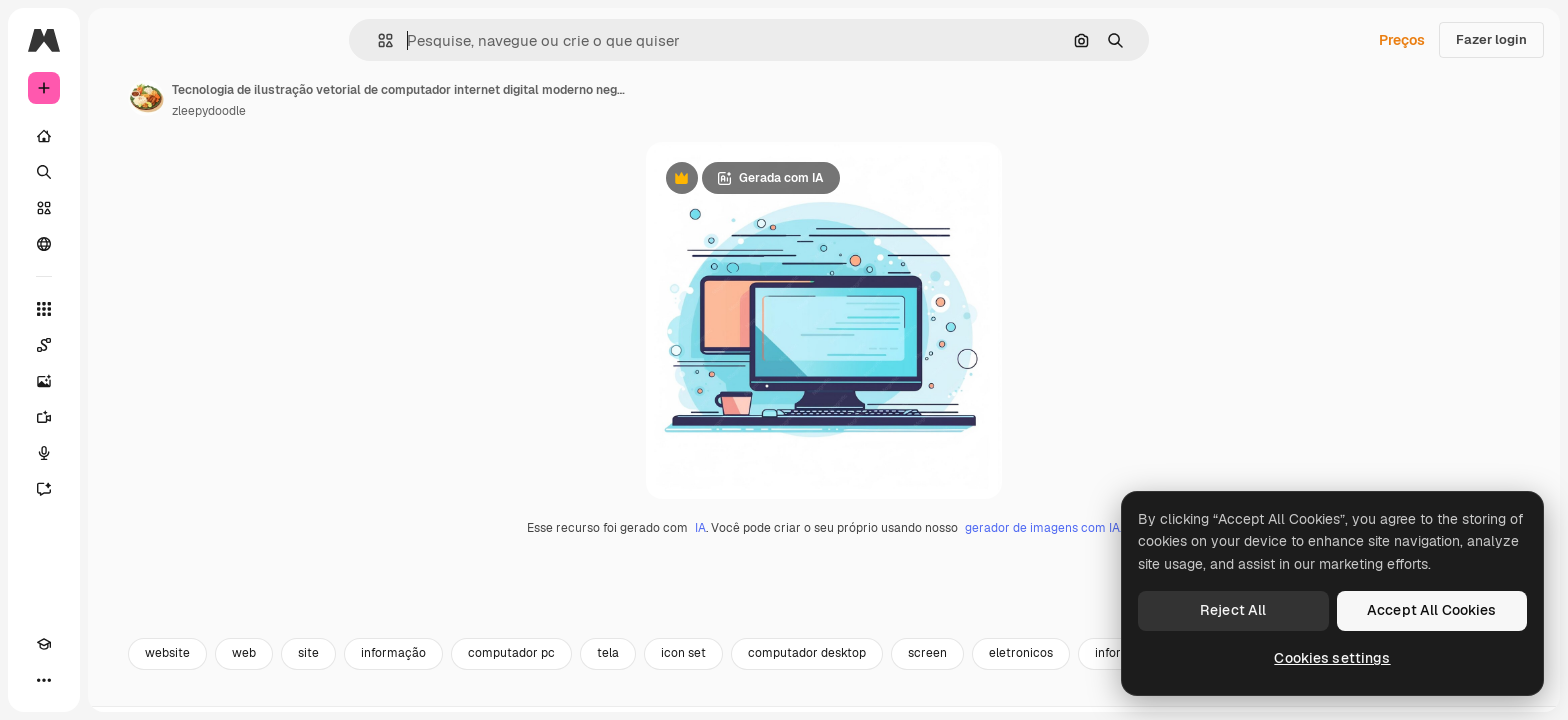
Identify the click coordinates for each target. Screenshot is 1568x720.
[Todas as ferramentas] (120, 309)
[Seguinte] (1518, 697)
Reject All (1233, 610)
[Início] (120, 136)
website (319, 697)
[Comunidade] (120, 244)
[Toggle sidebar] (196, 40)
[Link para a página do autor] (298, 98)
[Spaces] (120, 345)
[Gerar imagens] (120, 381)
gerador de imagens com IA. (1119, 571)
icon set (835, 697)
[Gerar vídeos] (120, 417)
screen (1079, 697)
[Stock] (120, 208)
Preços (1402, 40)
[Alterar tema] (80, 680)
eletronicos (1173, 697)
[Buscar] (120, 172)
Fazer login (1491, 39)
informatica (1279, 697)
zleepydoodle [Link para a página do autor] (361, 111)
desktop (1376, 697)
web (396, 697)
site (460, 697)
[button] (453, 40)
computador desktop (959, 697)
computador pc (663, 697)
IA (776, 571)
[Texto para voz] (120, 453)
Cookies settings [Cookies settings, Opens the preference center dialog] (1332, 658)
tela (760, 697)
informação (545, 697)
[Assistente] (120, 489)
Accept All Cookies (1432, 610)
